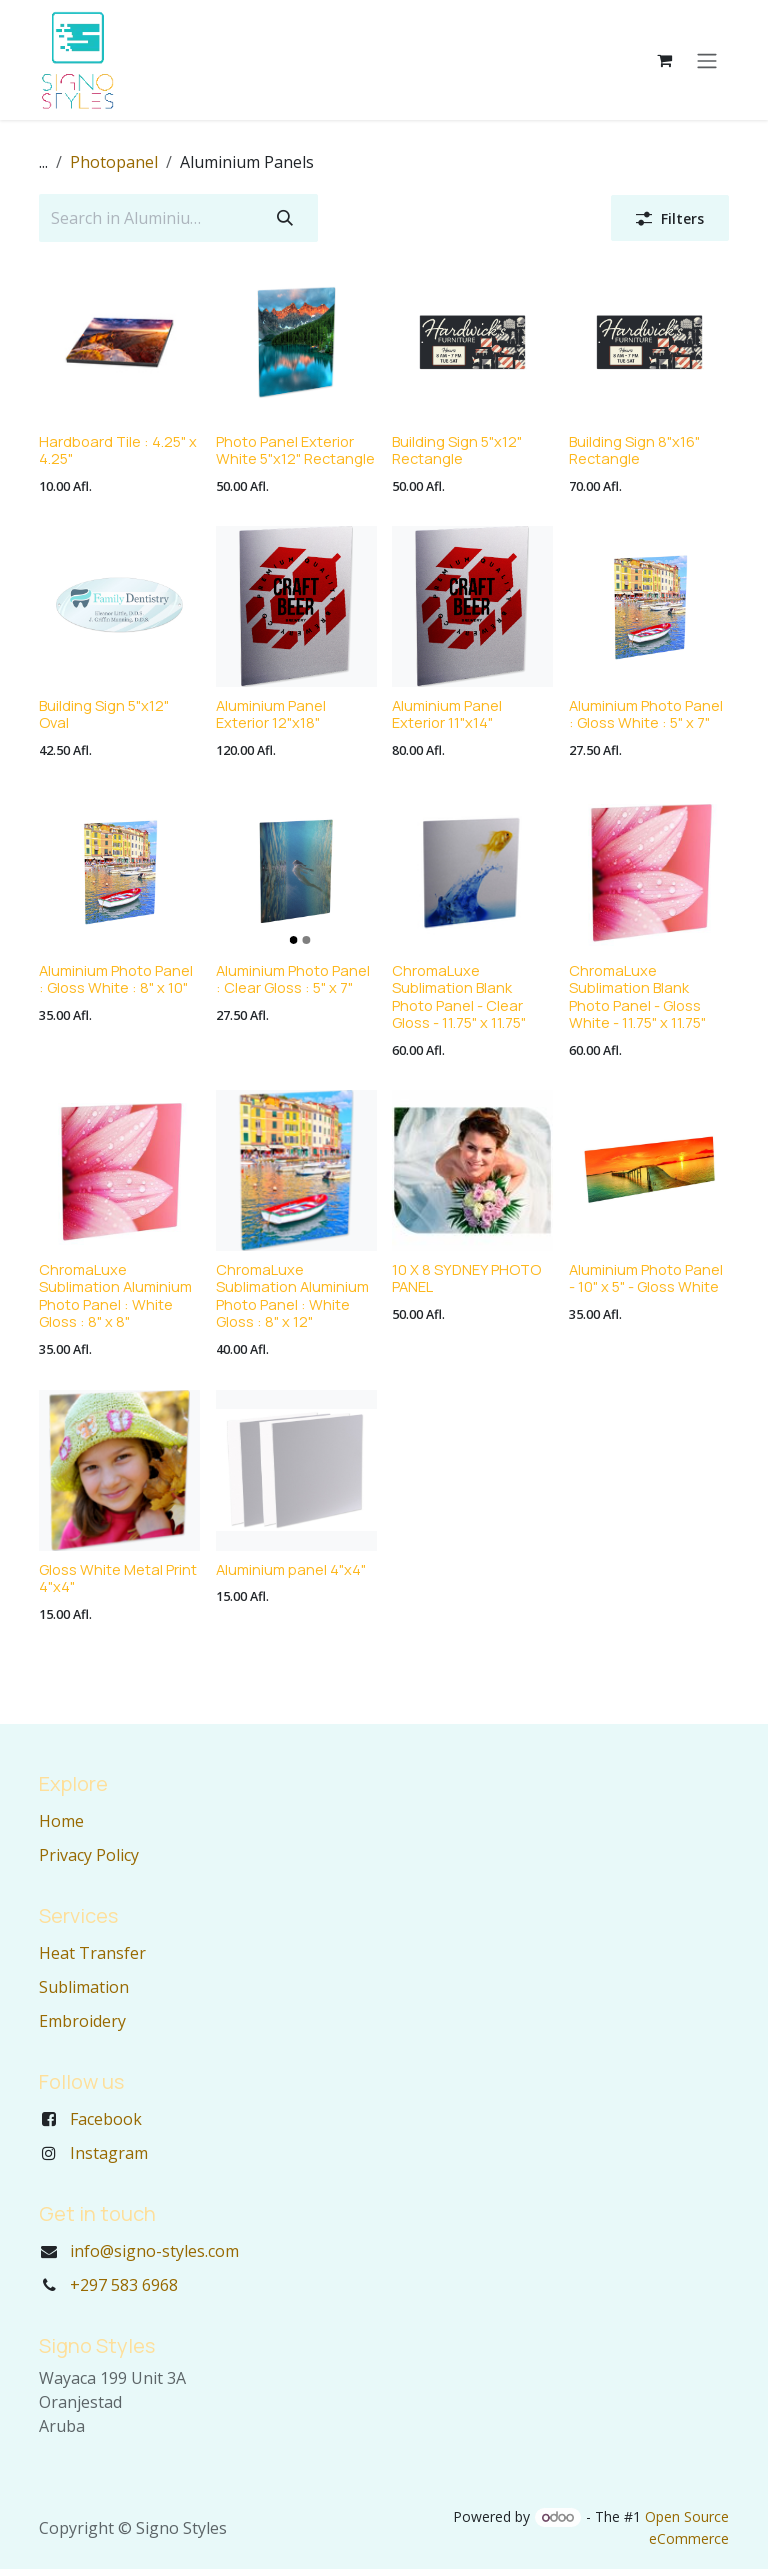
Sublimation (84, 1987)
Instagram (109, 2153)
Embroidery (82, 2021)
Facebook (106, 2119)
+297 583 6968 (124, 2285)
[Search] (285, 218)
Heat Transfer (92, 1953)
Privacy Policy (89, 1855)
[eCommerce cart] (664, 60)
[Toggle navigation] (707, 60)
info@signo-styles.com (154, 2251)
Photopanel (114, 162)
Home (61, 1821)
